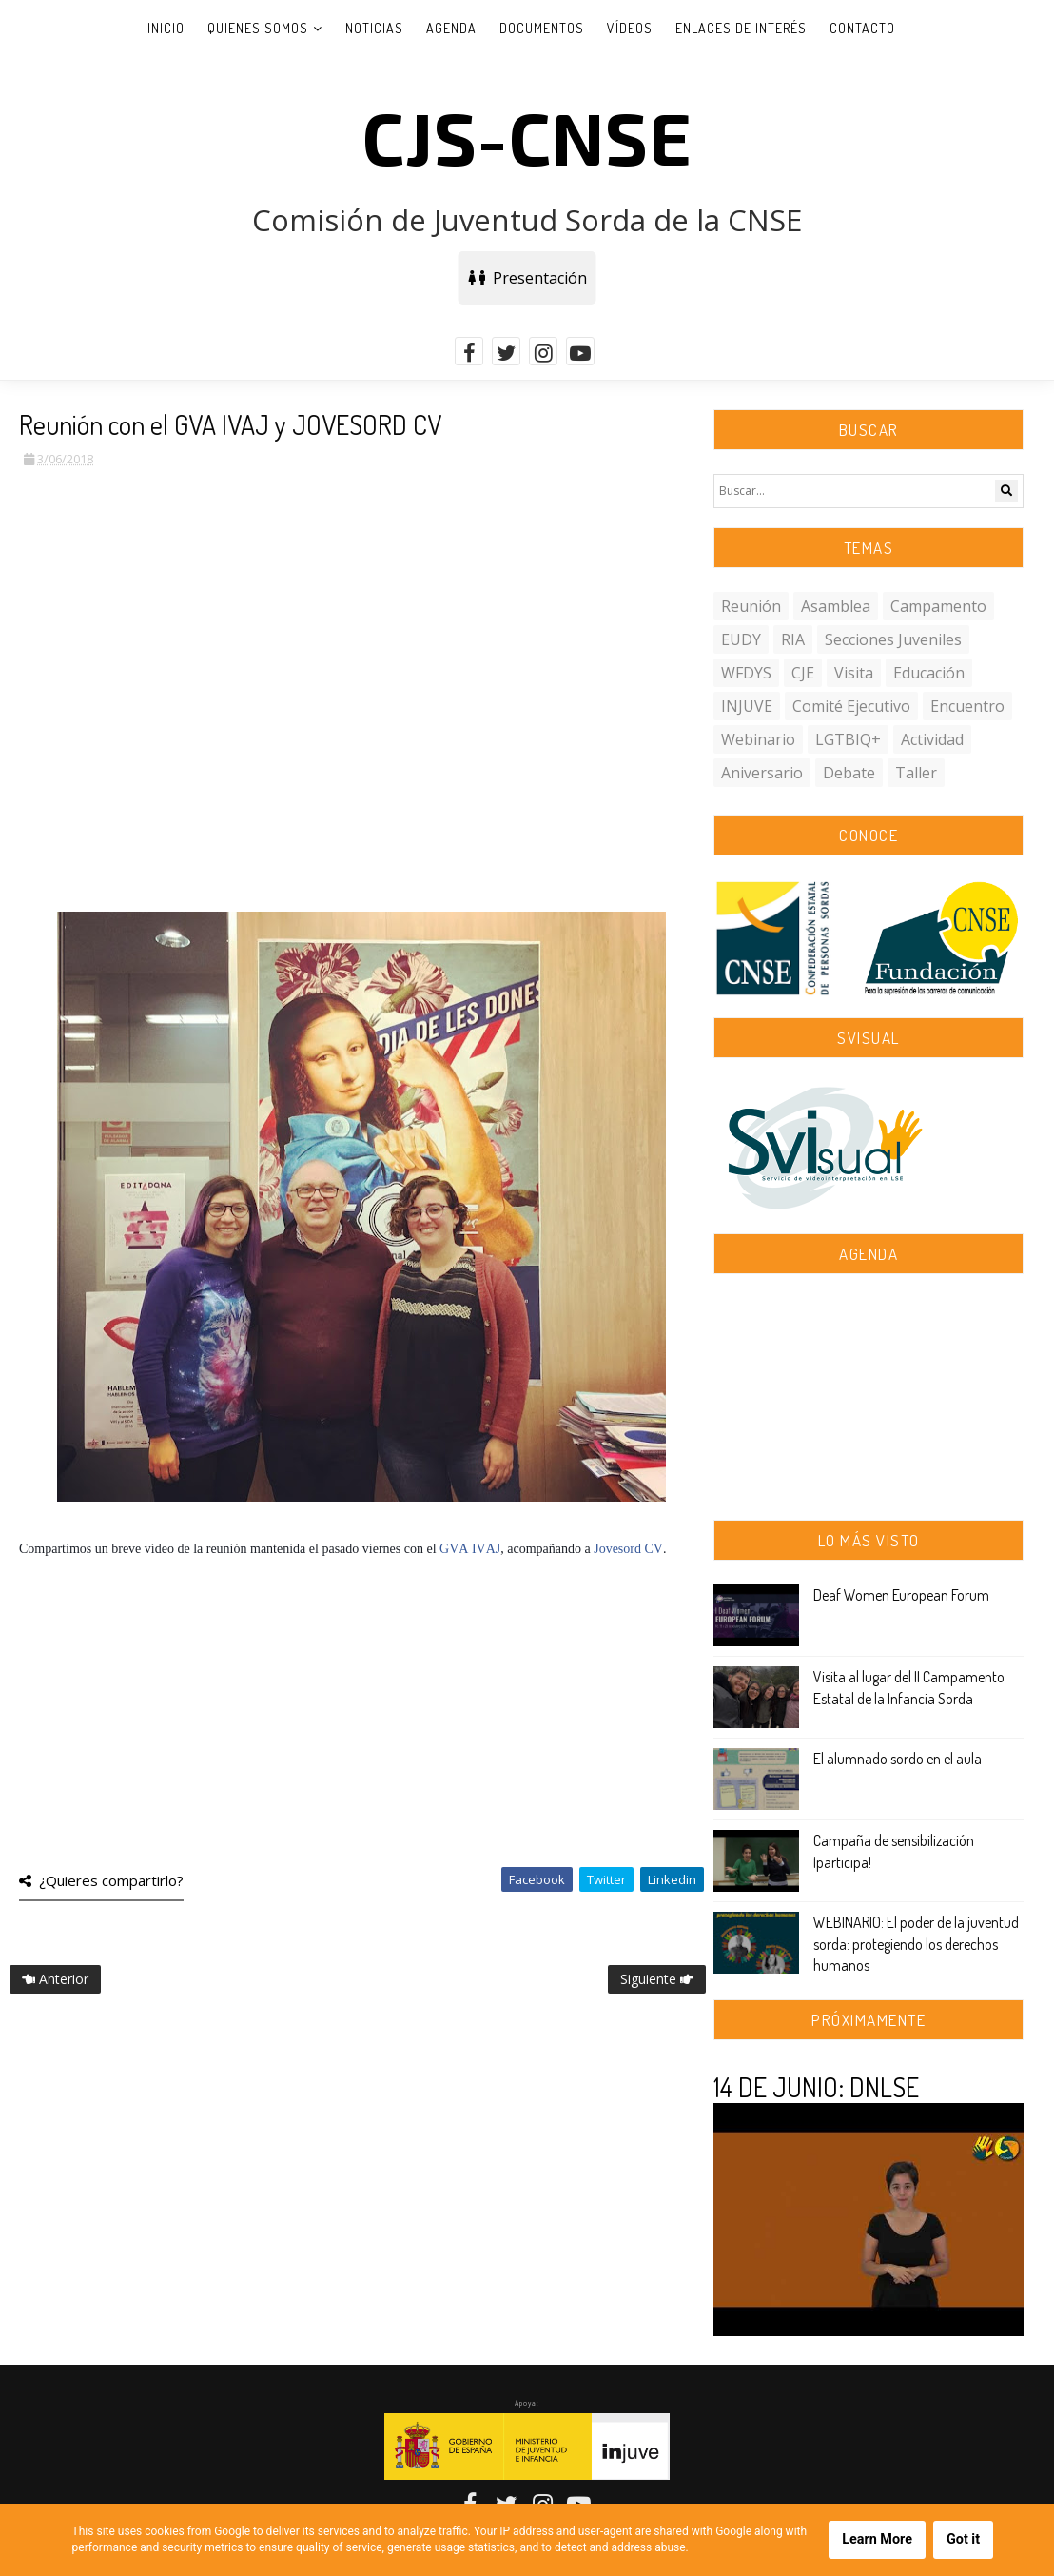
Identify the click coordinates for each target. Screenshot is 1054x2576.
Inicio (166, 28)
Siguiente (656, 1979)
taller (916, 772)
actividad (932, 739)
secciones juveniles (893, 639)
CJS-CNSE (527, 136)
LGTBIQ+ (848, 739)
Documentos (541, 28)
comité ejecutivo (851, 706)
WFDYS (746, 672)
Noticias (374, 28)
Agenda (451, 28)
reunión (751, 606)
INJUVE (746, 706)
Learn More (877, 2539)
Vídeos (630, 28)
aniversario (762, 772)
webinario (758, 739)
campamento (938, 606)
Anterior (55, 1979)
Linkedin (672, 1879)
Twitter (606, 1879)
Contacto (862, 28)
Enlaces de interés (741, 28)
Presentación (527, 277)
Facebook (537, 1879)
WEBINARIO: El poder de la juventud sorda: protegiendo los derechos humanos (916, 1944)
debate (849, 772)
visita (853, 672)
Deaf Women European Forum (901, 1594)
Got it (963, 2539)
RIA (793, 639)
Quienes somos (257, 28)
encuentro (967, 706)
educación (929, 672)
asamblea (835, 606)
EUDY (741, 639)
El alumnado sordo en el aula (897, 1758)
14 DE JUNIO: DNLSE (816, 2087)
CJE (802, 672)
